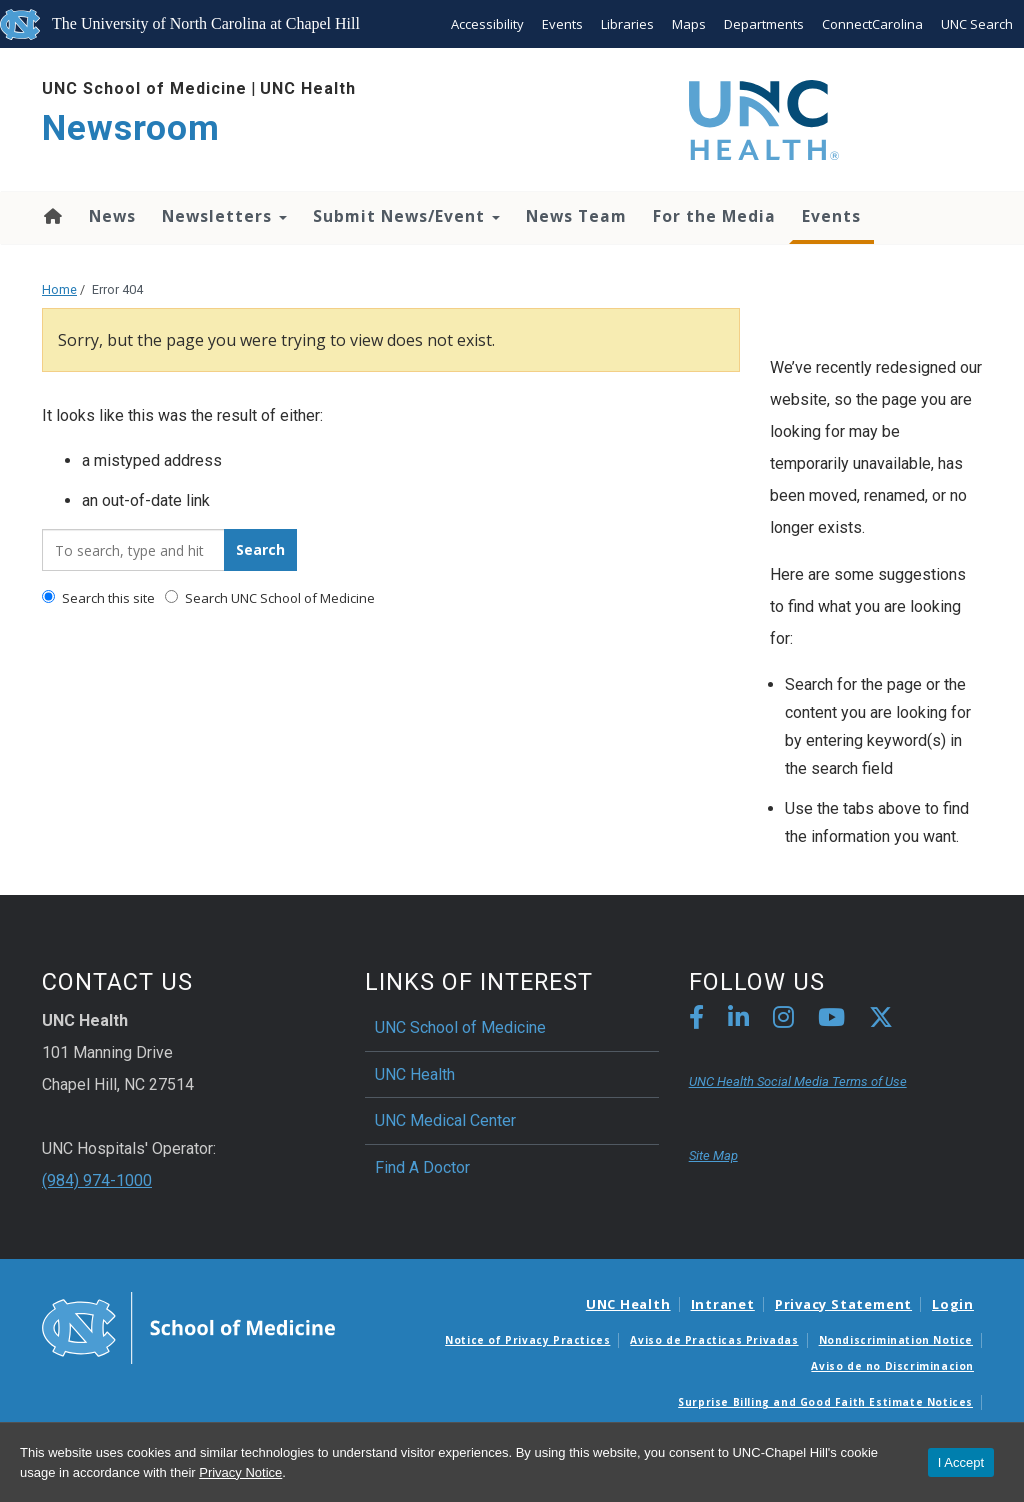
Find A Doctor (422, 1167)
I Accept (961, 1462)
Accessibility (487, 24)
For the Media (714, 216)
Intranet (723, 1304)
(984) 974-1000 (97, 1180)
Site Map (713, 1155)
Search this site (98, 598)
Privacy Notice (240, 1472)
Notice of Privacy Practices (527, 1340)
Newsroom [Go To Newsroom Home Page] (131, 128)
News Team (576, 216)
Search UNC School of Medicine (270, 598)
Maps (689, 24)
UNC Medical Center (445, 1120)
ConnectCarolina (872, 24)
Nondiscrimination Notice (896, 1340)
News (112, 216)
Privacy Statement (843, 1304)
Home (51, 216)
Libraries (627, 24)
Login (953, 1304)
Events (562, 24)
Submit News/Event (406, 216)
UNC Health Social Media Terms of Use (798, 1081)
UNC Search (977, 24)
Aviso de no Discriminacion (892, 1366)
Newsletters (224, 216)
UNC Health (308, 88)
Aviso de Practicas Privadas (714, 1340)
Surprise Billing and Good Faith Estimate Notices (825, 1402)
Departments (764, 24)
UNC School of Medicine (144, 88)
